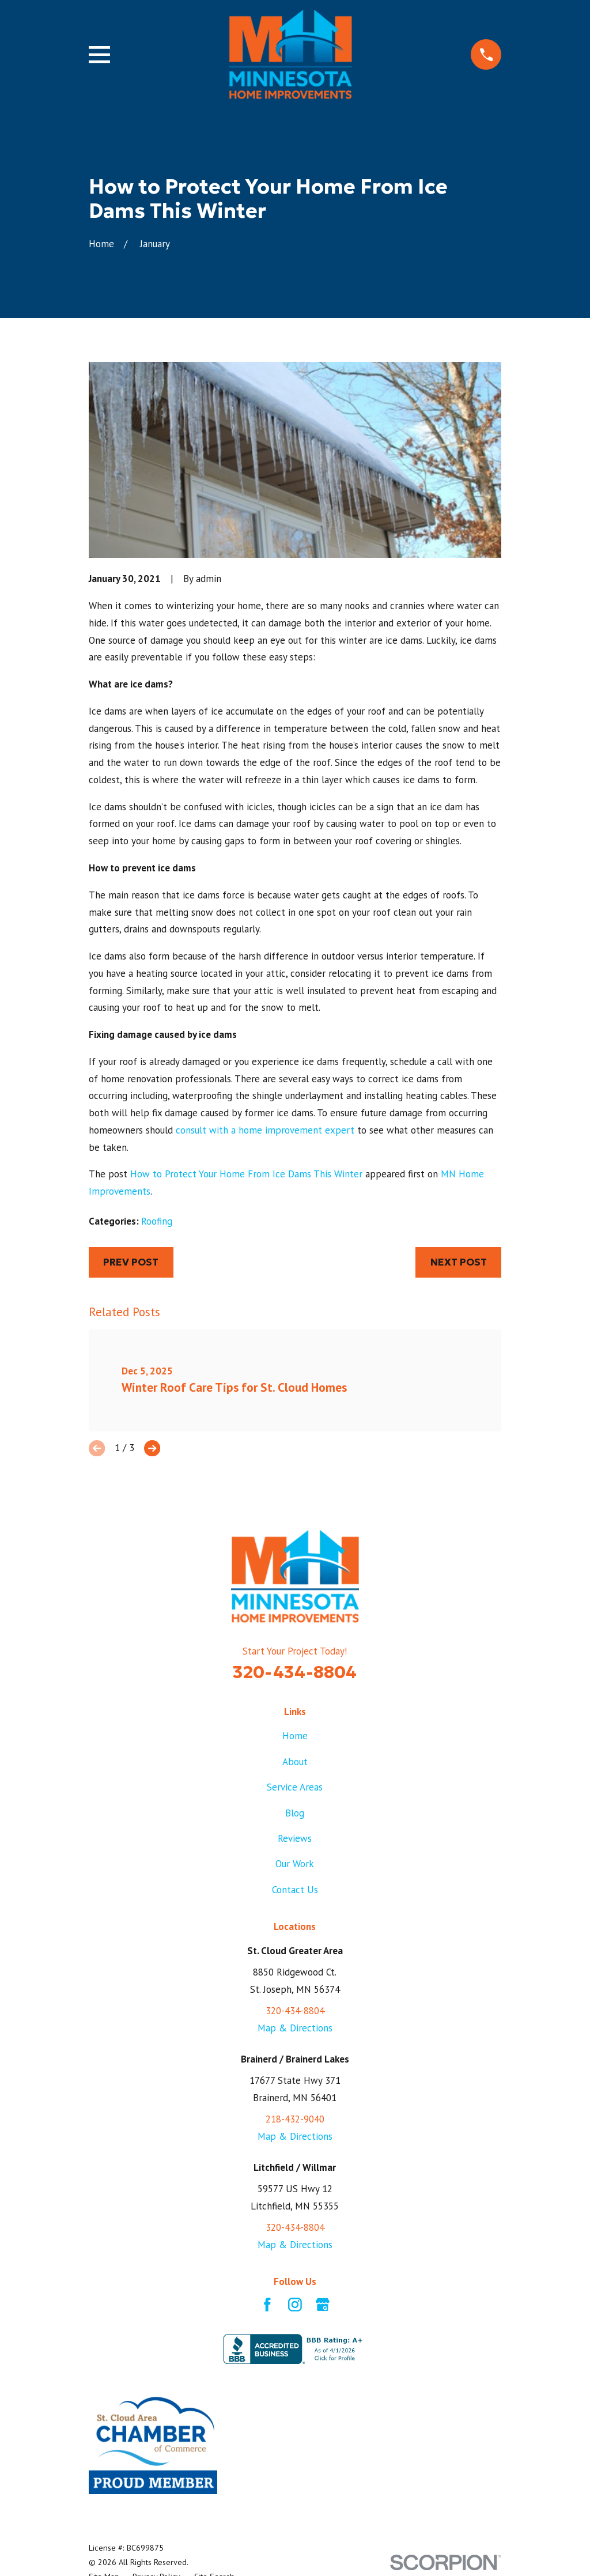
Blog (294, 1813)
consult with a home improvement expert (265, 1130)
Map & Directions (295, 2028)
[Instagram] (295, 2304)
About (295, 1761)
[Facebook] (267, 2304)
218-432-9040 (295, 2119)
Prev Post (130, 1262)
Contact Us (295, 1889)
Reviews (295, 1838)
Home (295, 1735)
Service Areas (295, 1787)
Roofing (156, 1221)
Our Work (294, 1863)
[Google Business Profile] (323, 2304)
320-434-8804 (295, 1672)
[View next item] (152, 1448)
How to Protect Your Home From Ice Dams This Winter (246, 1174)
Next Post (458, 1262)
